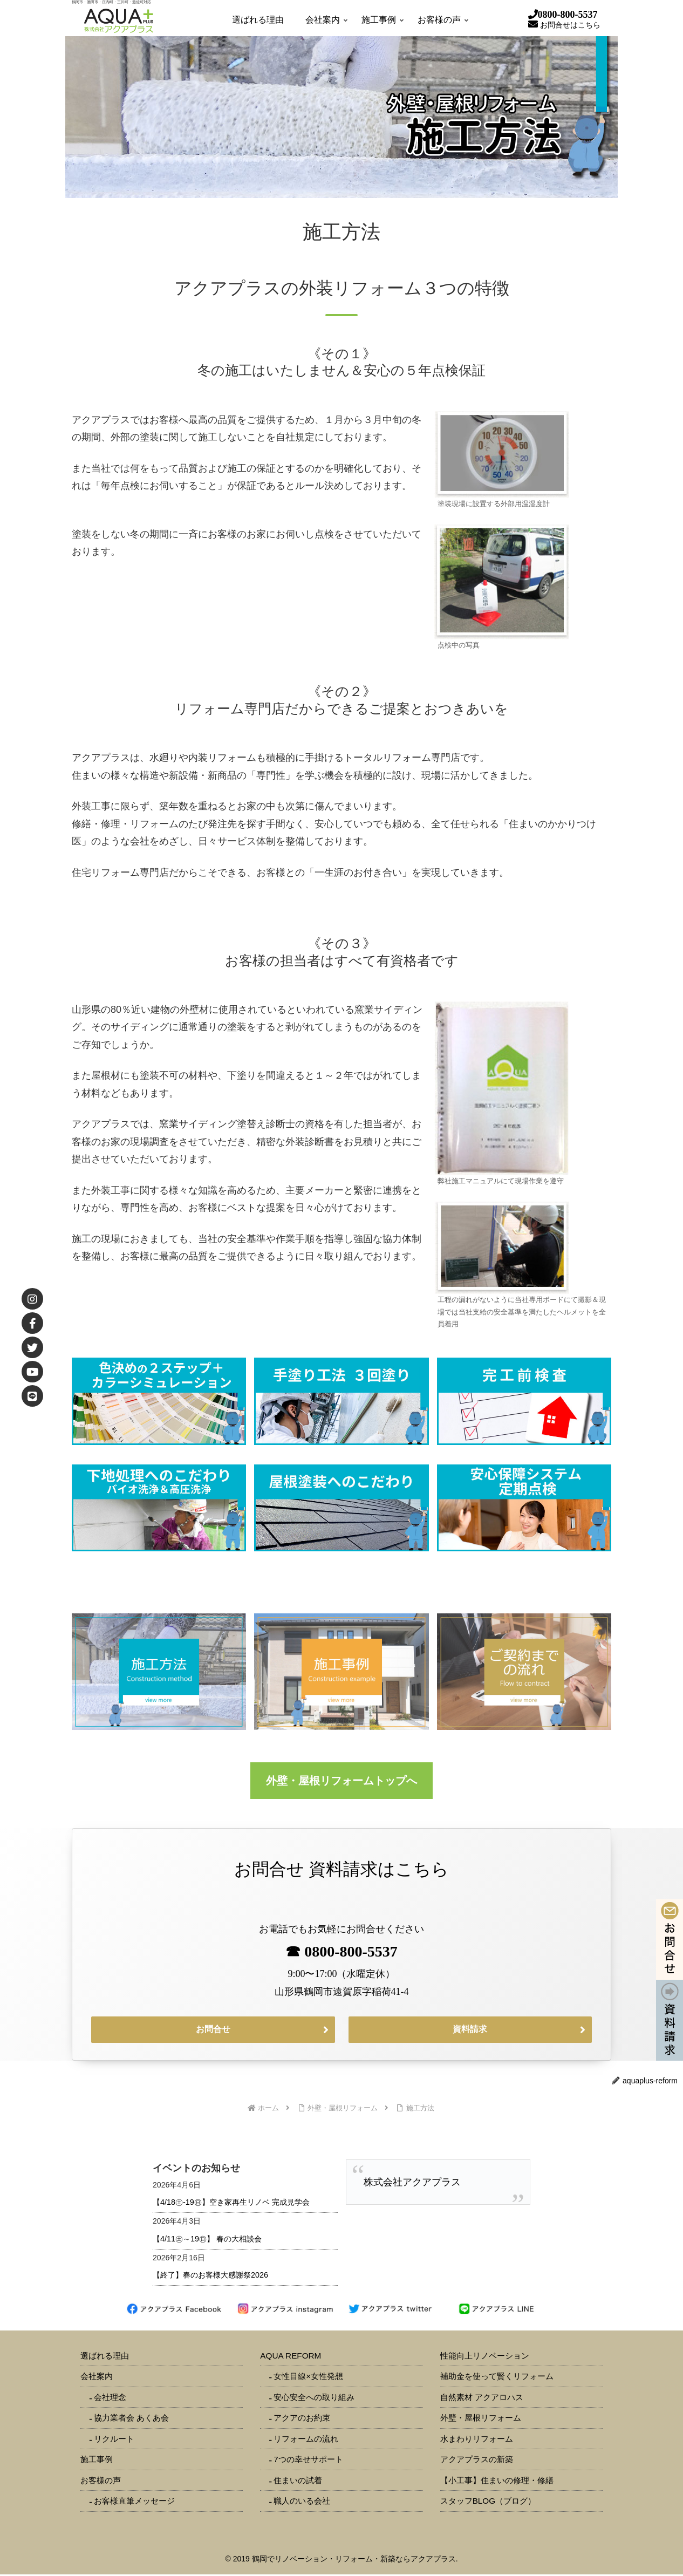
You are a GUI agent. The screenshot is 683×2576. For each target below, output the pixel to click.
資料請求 (469, 2030)
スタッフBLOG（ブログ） (488, 2502)
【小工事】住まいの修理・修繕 (497, 2481)
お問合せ (213, 2030)
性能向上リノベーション (484, 2357)
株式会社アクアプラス (412, 2183)
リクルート (114, 2440)
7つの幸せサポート (308, 2460)
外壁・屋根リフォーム (480, 2419)
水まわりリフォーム (476, 2440)
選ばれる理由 (104, 2357)
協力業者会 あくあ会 (131, 2419)
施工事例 (96, 2460)
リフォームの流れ (306, 2440)
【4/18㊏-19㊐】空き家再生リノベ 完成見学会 (231, 2203)
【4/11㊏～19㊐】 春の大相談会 (207, 2240)
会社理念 (110, 2398)
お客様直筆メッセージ (134, 2502)
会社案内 (96, 2377)
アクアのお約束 (302, 2419)
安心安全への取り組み (314, 2398)
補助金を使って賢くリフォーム (497, 2377)
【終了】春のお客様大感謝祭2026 (210, 2276)
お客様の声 (100, 2481)
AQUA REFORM (290, 2357)
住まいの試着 (298, 2481)
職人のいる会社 (302, 2502)
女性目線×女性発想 (308, 2377)
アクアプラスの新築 (476, 2460)
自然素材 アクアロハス (481, 2398)
